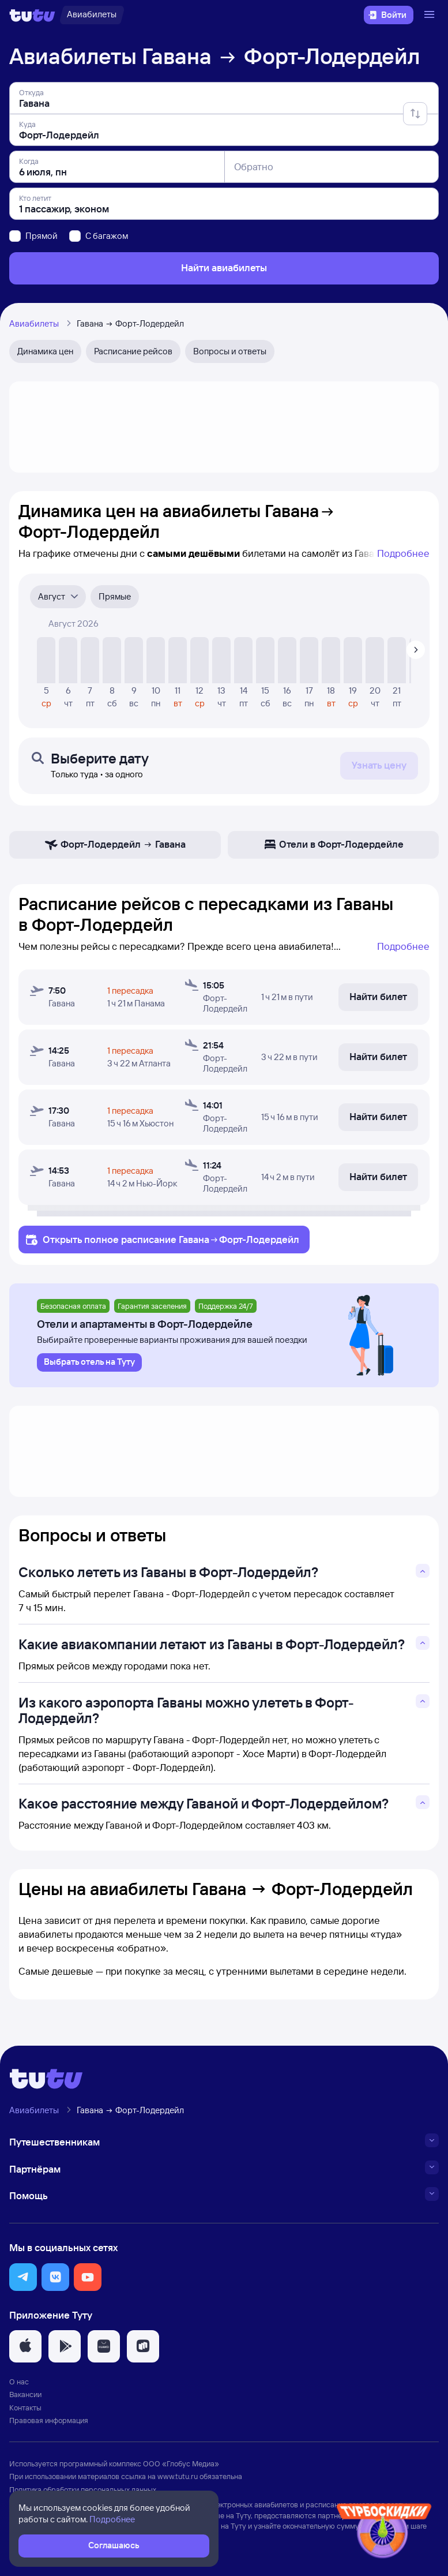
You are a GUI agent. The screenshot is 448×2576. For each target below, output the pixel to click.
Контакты (25, 2407)
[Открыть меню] (431, 15)
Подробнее (403, 553)
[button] (23, 2277)
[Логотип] (32, 15)
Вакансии (25, 2394)
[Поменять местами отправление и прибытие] (415, 113)
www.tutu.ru (177, 2476)
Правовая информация (48, 2420)
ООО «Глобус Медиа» (181, 2463)
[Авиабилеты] (91, 15)
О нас (19, 2381)
